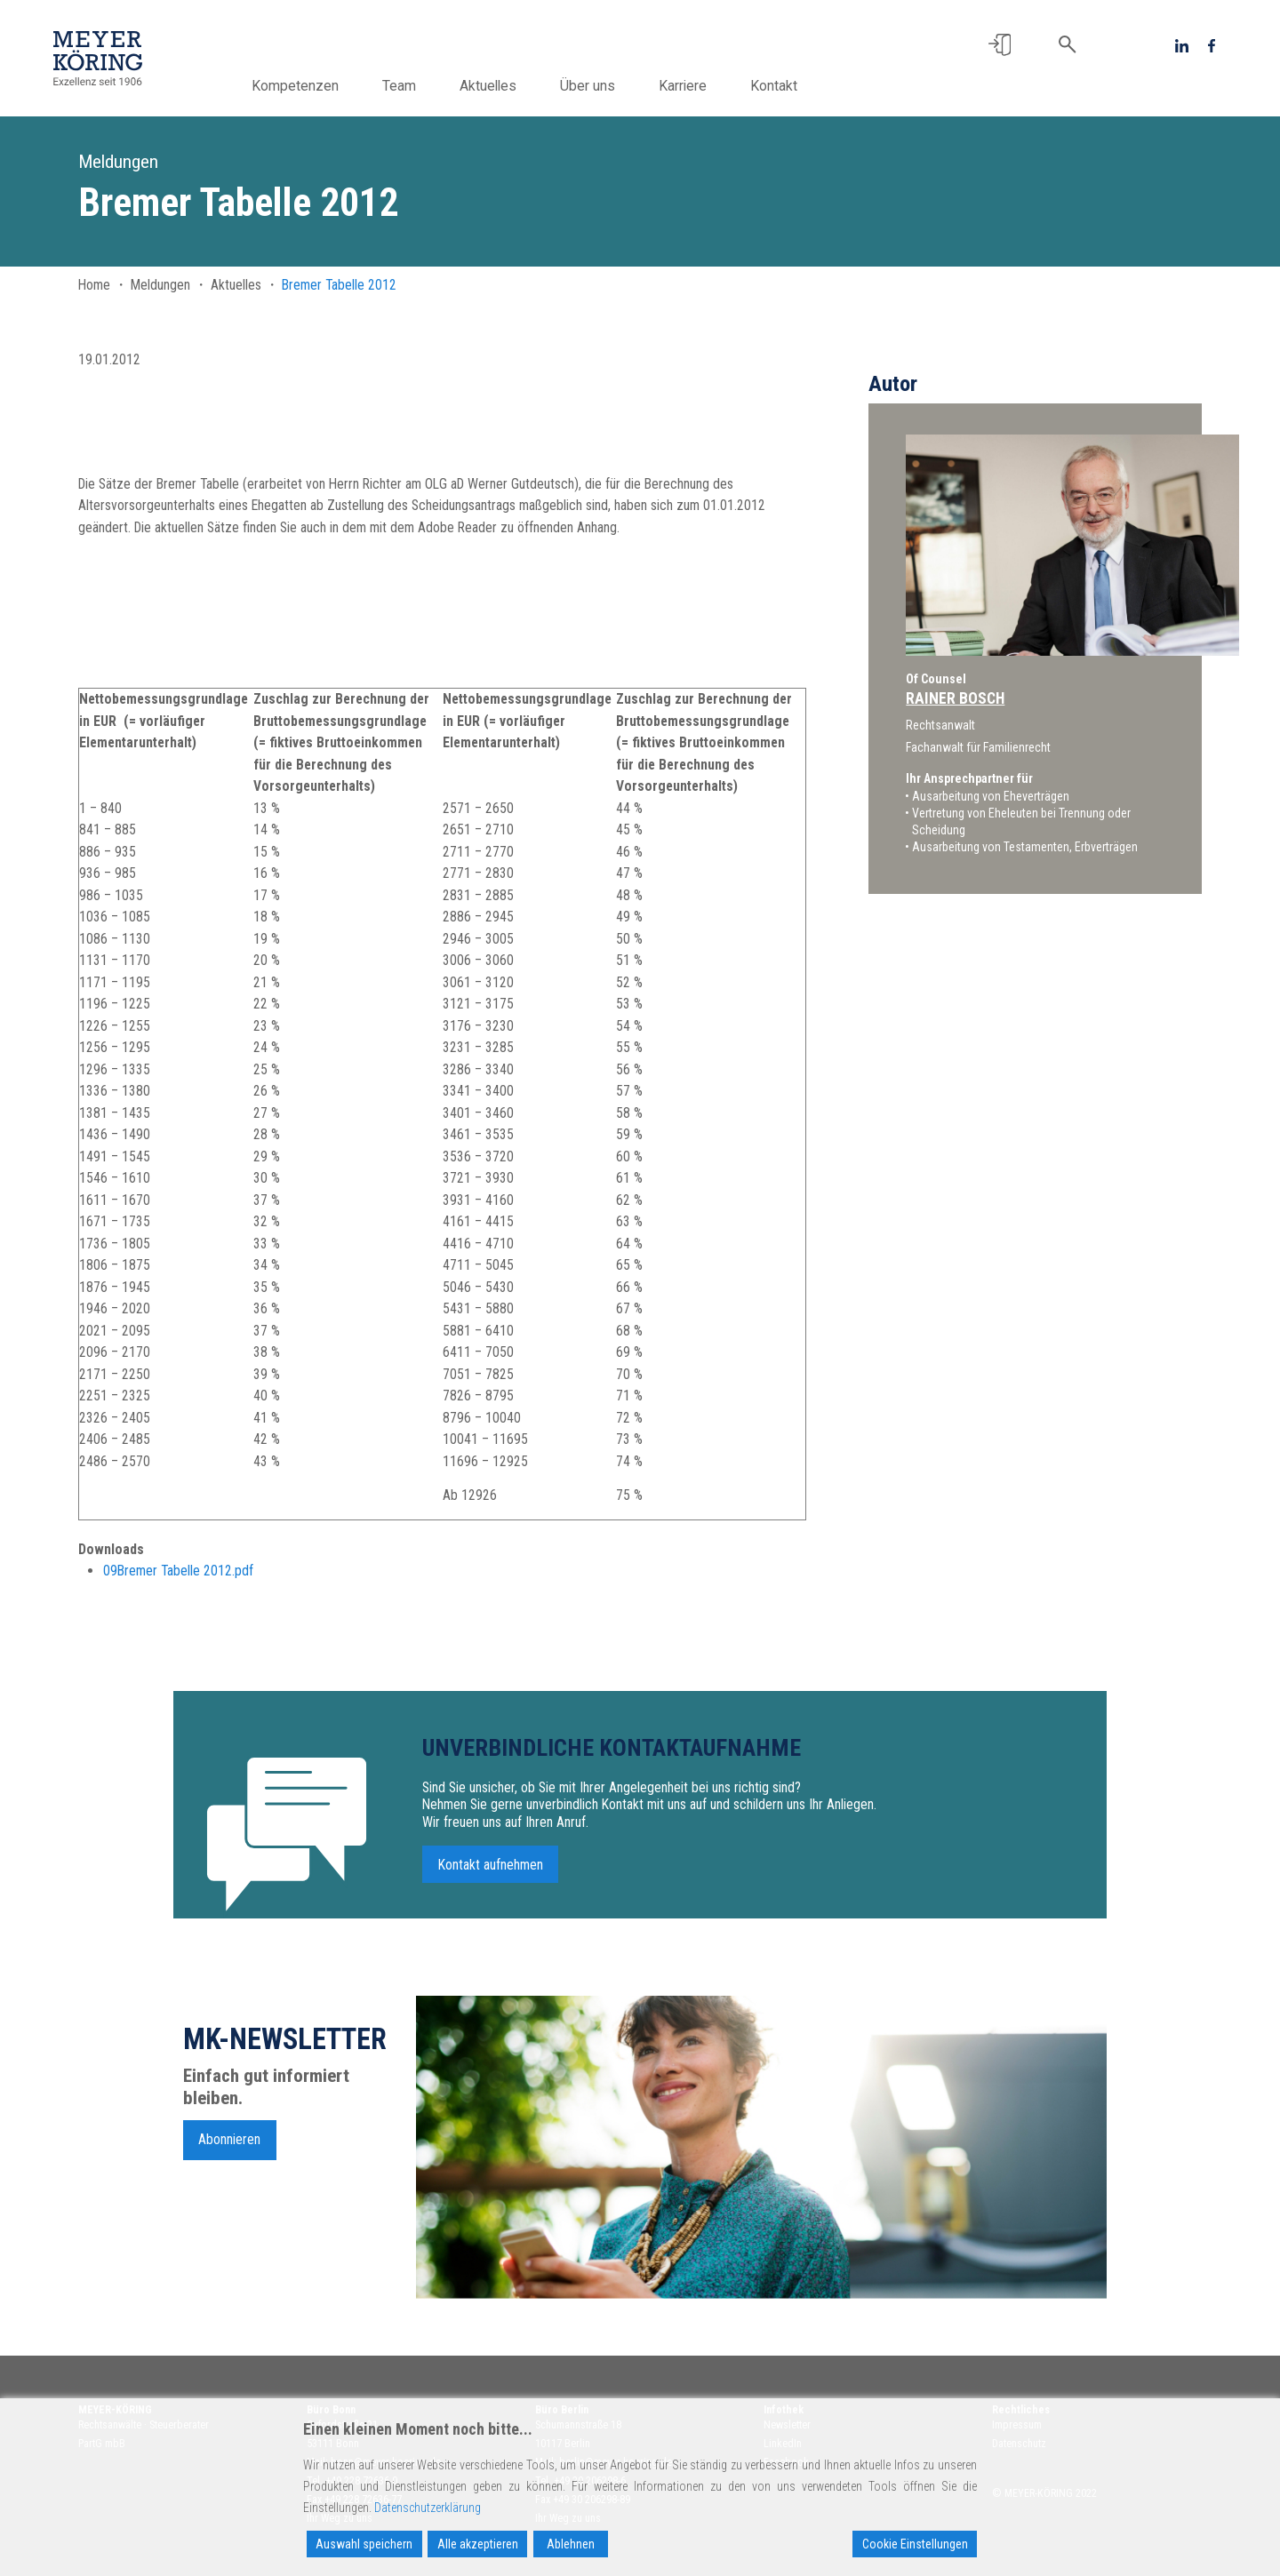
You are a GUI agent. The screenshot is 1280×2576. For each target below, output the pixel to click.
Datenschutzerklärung (427, 2507)
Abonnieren (229, 2148)
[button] (999, 45)
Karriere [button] (705, 85)
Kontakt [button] (796, 85)
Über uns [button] (609, 85)
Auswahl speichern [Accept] (364, 2544)
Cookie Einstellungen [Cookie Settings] (915, 2544)
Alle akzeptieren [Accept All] (477, 2544)
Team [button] (421, 85)
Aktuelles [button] (510, 85)
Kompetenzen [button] (317, 85)
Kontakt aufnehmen (490, 1872)
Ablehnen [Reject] (571, 2544)
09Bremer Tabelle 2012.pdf (178, 1570)
